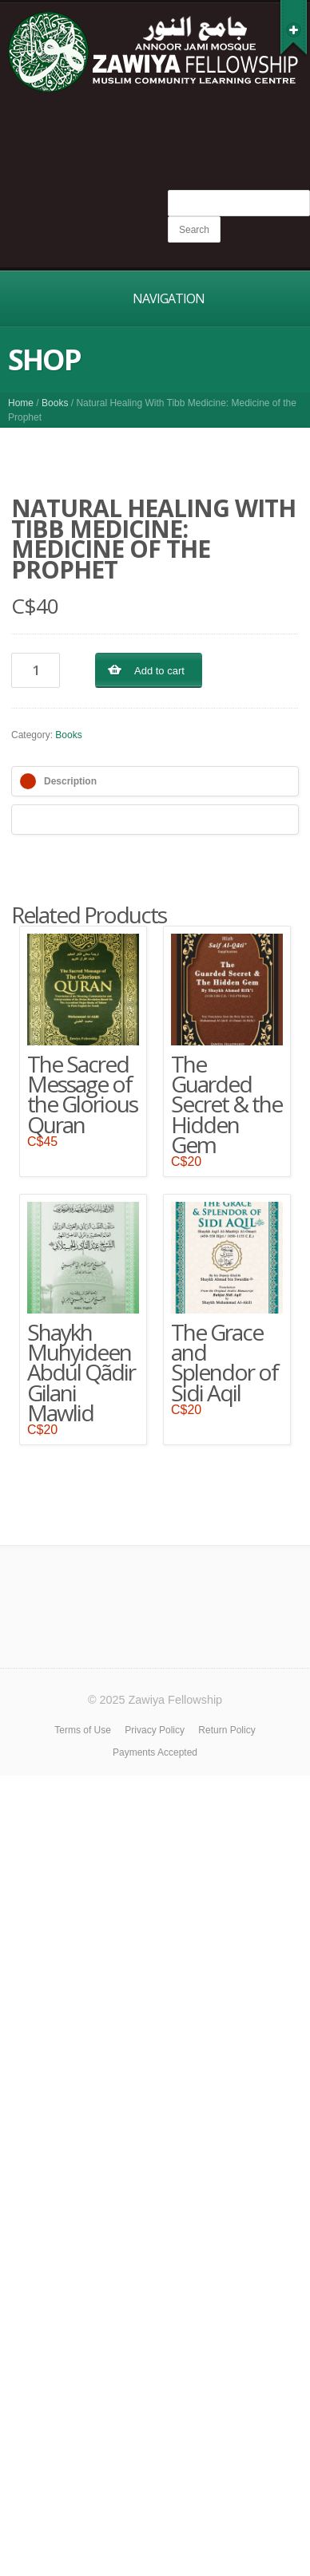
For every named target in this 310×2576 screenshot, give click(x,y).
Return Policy (226, 1730)
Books (55, 403)
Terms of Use (82, 1730)
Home (21, 403)
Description (70, 781)
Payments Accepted (155, 1752)
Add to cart (159, 671)
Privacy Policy (155, 1730)
